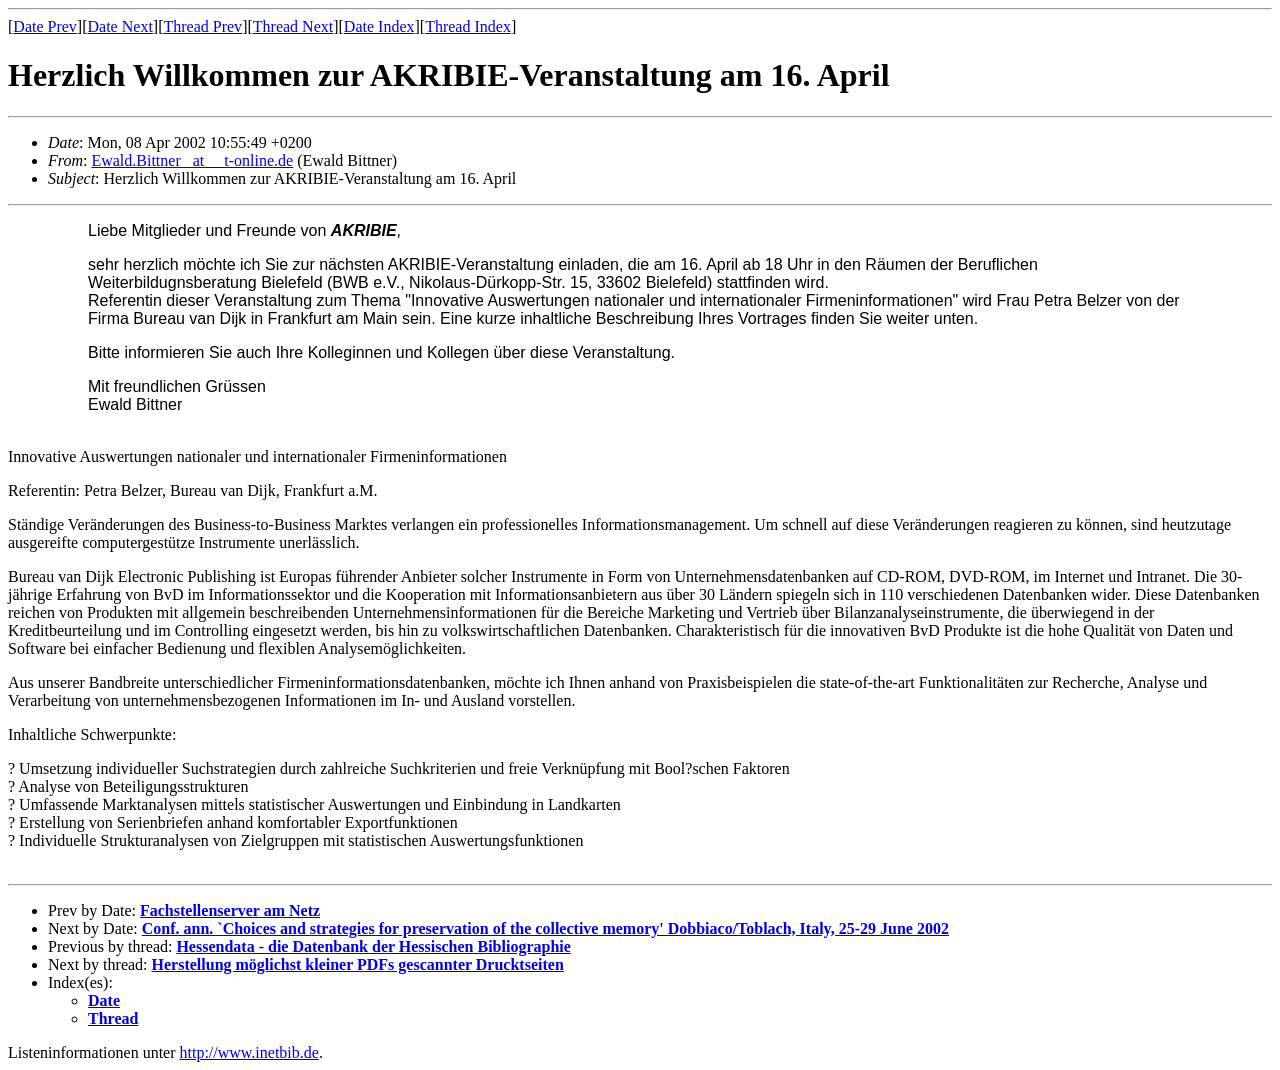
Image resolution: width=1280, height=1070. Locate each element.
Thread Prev (202, 26)
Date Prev (45, 26)
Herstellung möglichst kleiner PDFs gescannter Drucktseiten (358, 964)
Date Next (120, 26)
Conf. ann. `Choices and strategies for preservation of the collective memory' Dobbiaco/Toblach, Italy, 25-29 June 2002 (545, 928)
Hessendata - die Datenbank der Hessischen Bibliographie (373, 946)
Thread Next (293, 26)
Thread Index (468, 26)
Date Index (379, 26)
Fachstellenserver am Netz (230, 910)
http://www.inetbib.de (249, 1052)
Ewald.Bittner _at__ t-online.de (192, 160)
